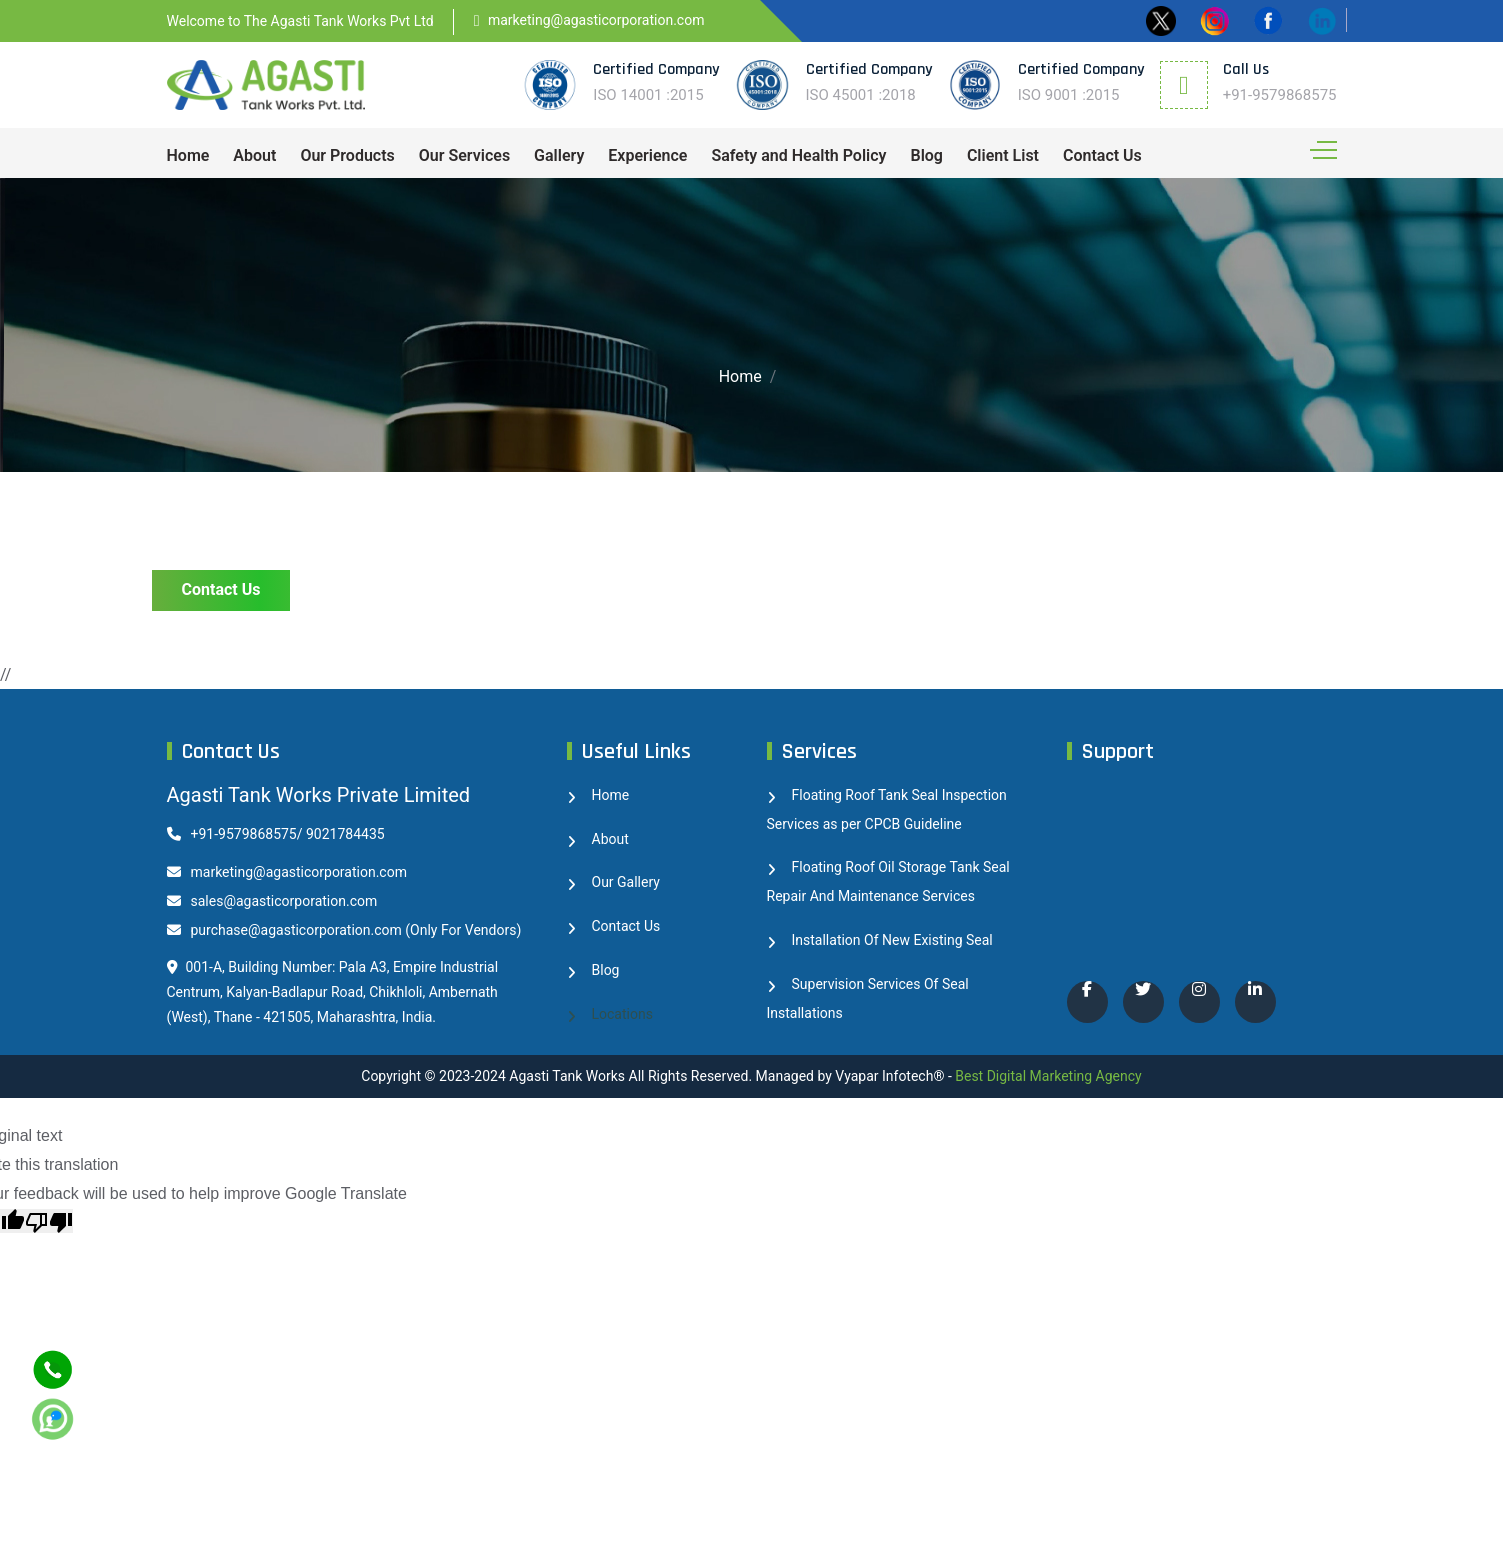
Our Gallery (626, 882)
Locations (622, 1014)
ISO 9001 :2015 (1069, 95)
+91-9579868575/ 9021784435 (276, 834)
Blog (926, 155)
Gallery (559, 155)
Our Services (464, 155)
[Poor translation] (49, 1221)
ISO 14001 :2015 (648, 95)
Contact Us (1102, 155)
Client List (1003, 155)
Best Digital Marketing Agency (1048, 1076)
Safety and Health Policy (798, 155)
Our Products (347, 155)
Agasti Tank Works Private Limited (319, 795)
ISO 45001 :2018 (861, 95)
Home (188, 155)
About (254, 155)
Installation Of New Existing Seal (892, 940)
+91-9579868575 (1280, 95)
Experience (647, 155)
